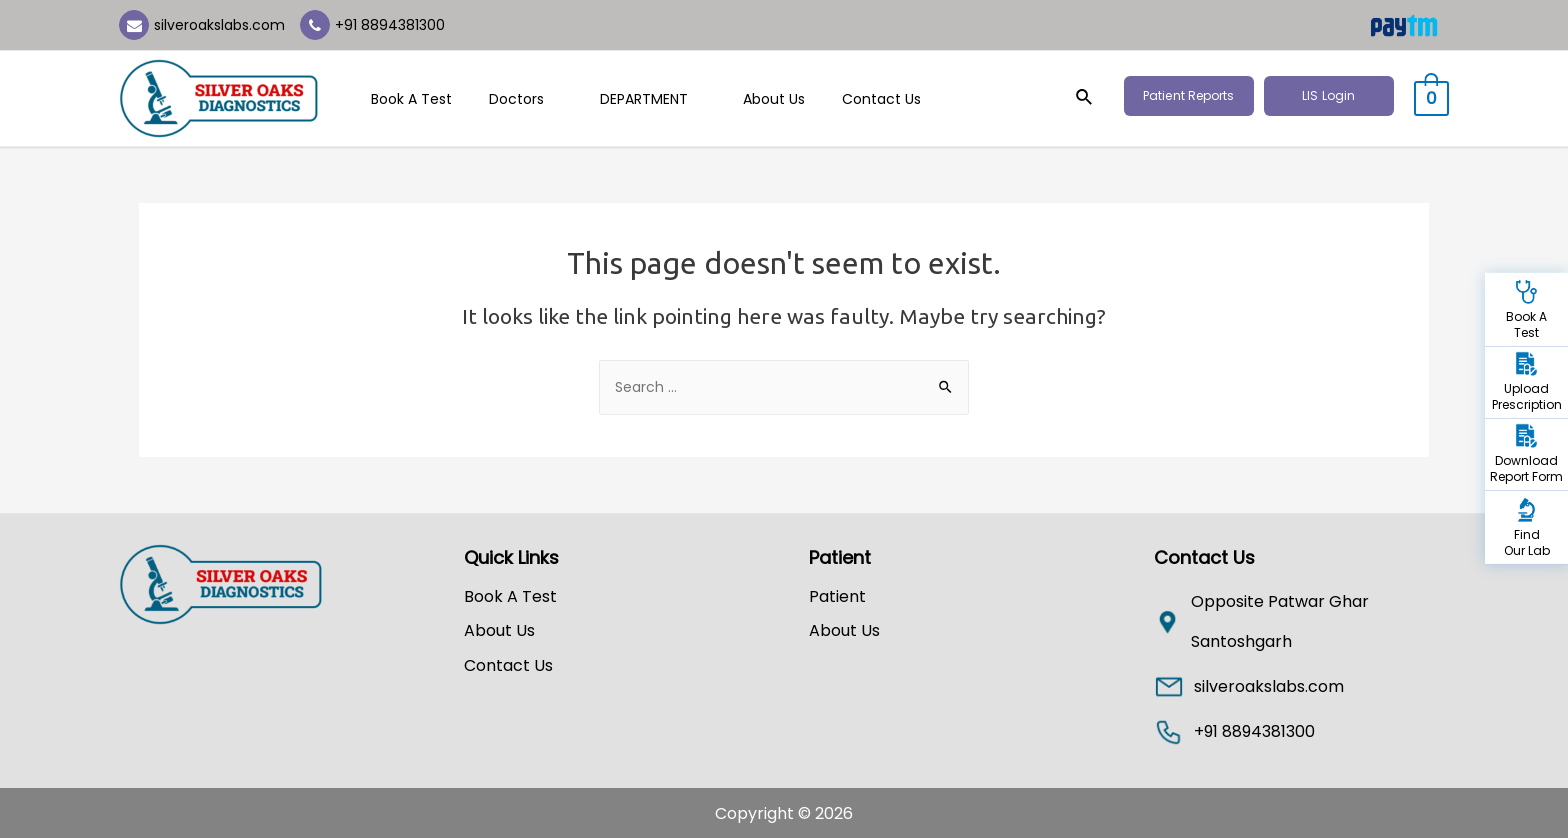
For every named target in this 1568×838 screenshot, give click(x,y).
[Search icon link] (1095, 99)
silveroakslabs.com (219, 25)
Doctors (512, 99)
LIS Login (1338, 95)
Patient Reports (1199, 95)
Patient (837, 596)
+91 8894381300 (390, 25)
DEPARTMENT (630, 99)
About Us (743, 99)
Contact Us (841, 99)
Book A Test (407, 99)
